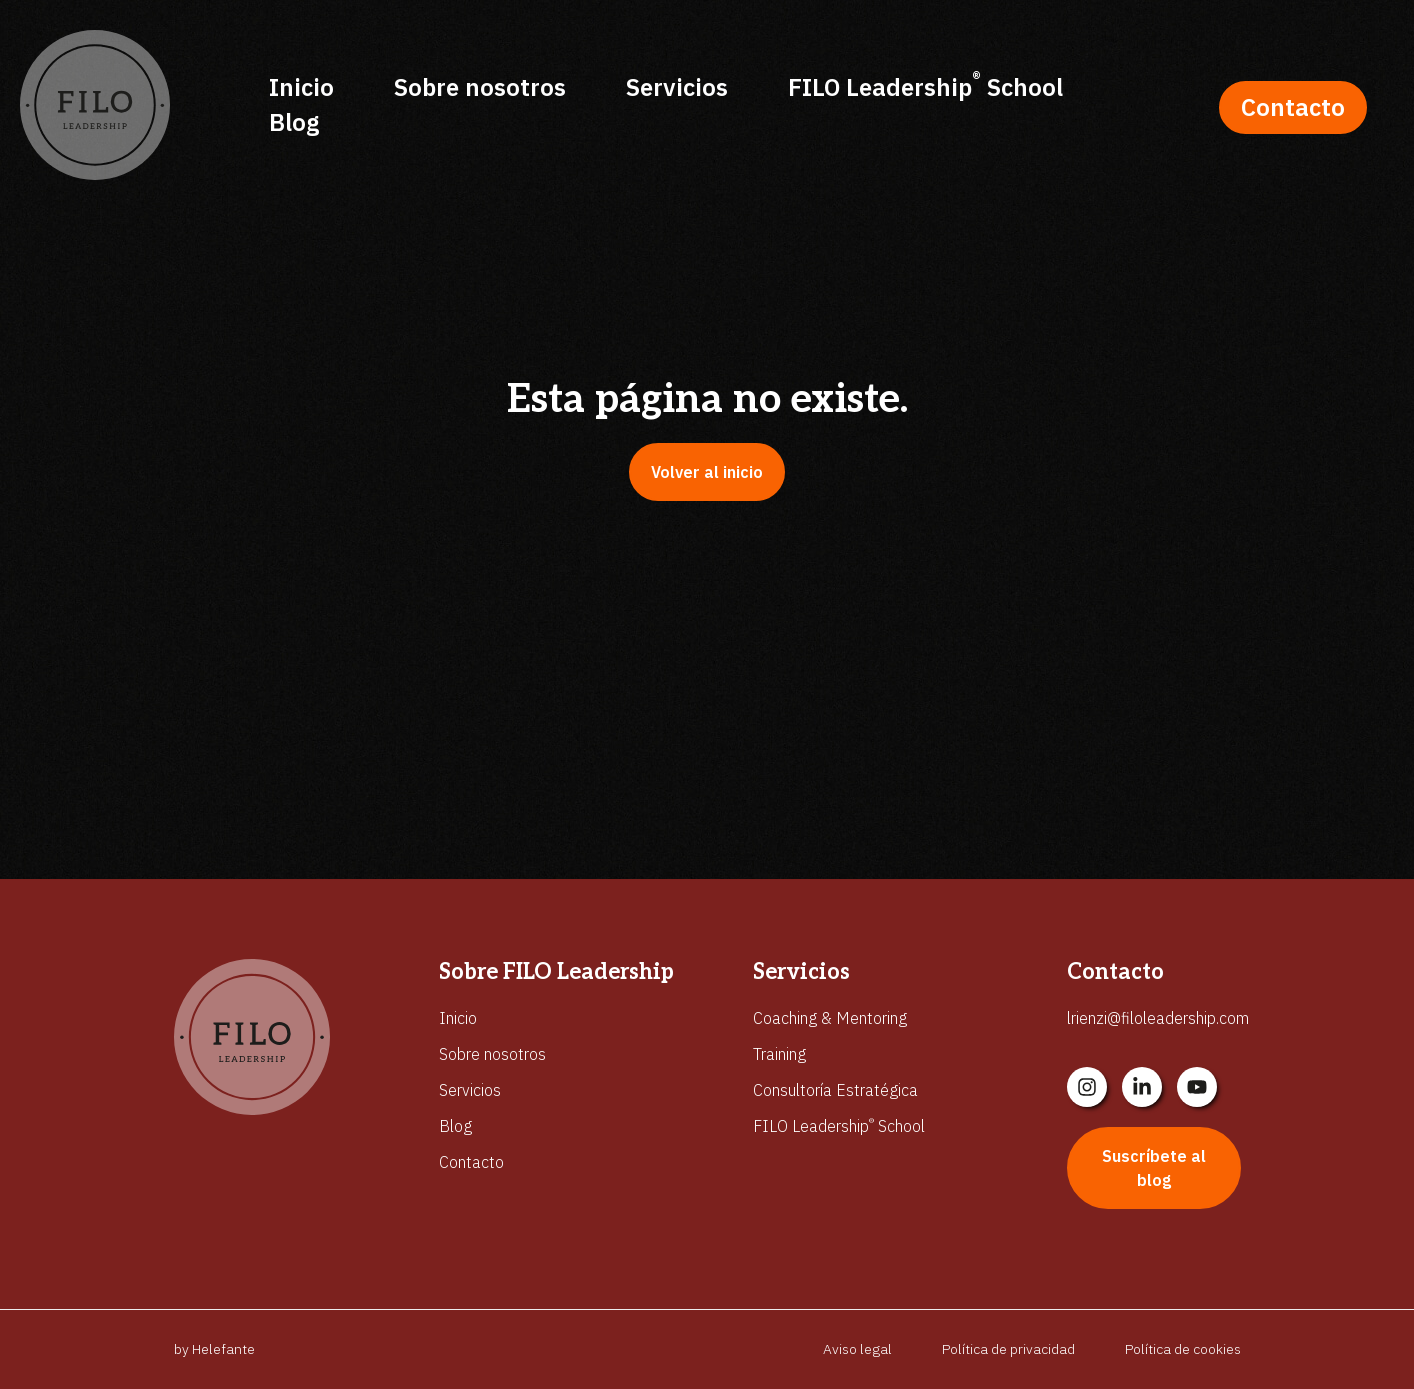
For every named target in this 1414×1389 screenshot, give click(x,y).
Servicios (677, 87)
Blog (294, 122)
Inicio (301, 87)
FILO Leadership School (925, 86)
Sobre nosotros (480, 87)
